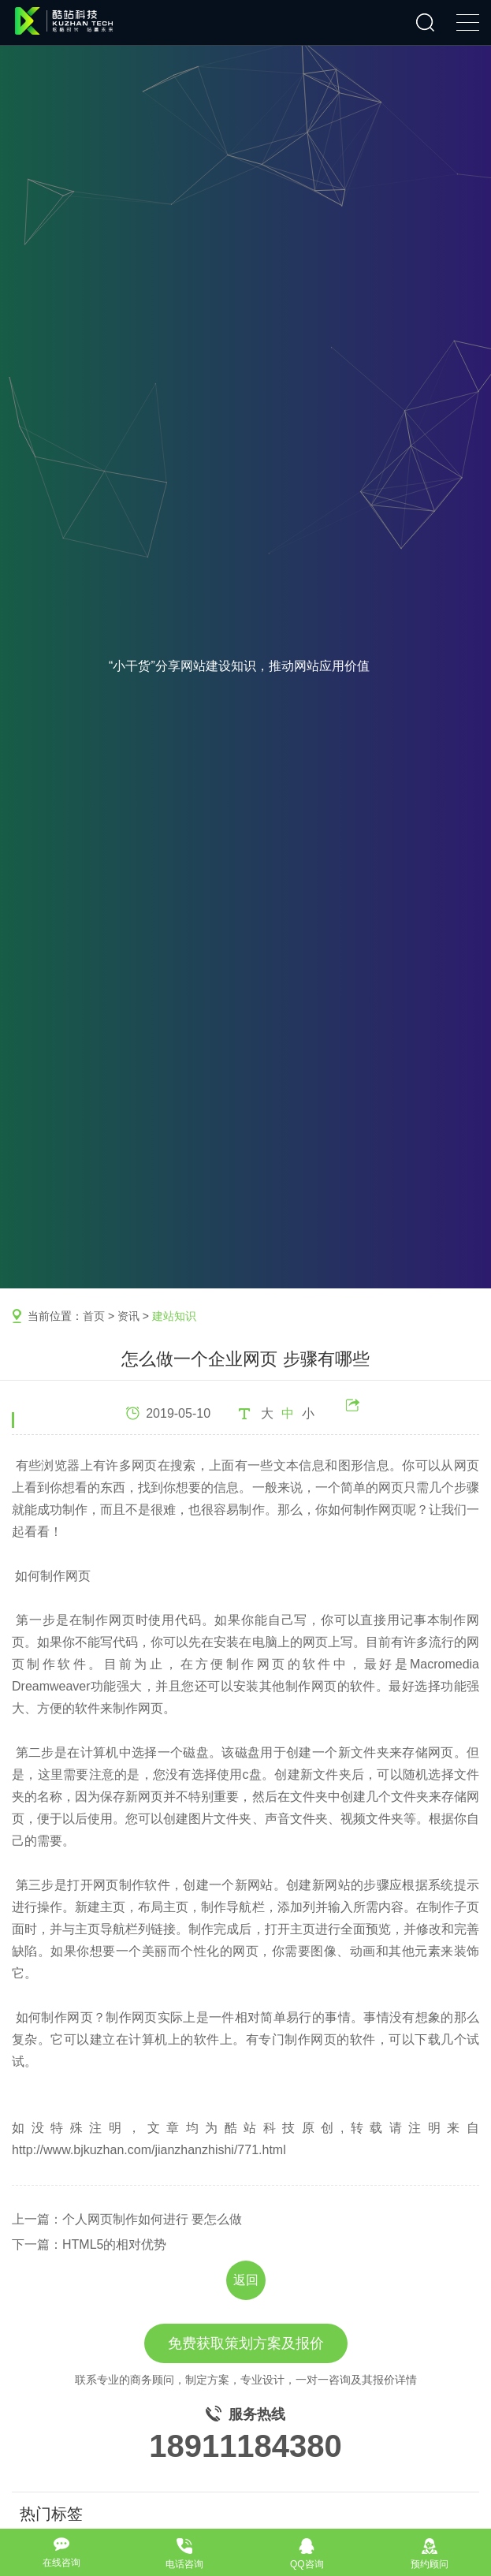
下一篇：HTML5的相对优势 (89, 2244)
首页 (94, 1316)
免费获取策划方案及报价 (246, 2343)
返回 (246, 2280)
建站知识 (174, 1316)
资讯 (128, 1316)
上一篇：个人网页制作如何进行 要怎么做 (127, 2219)
